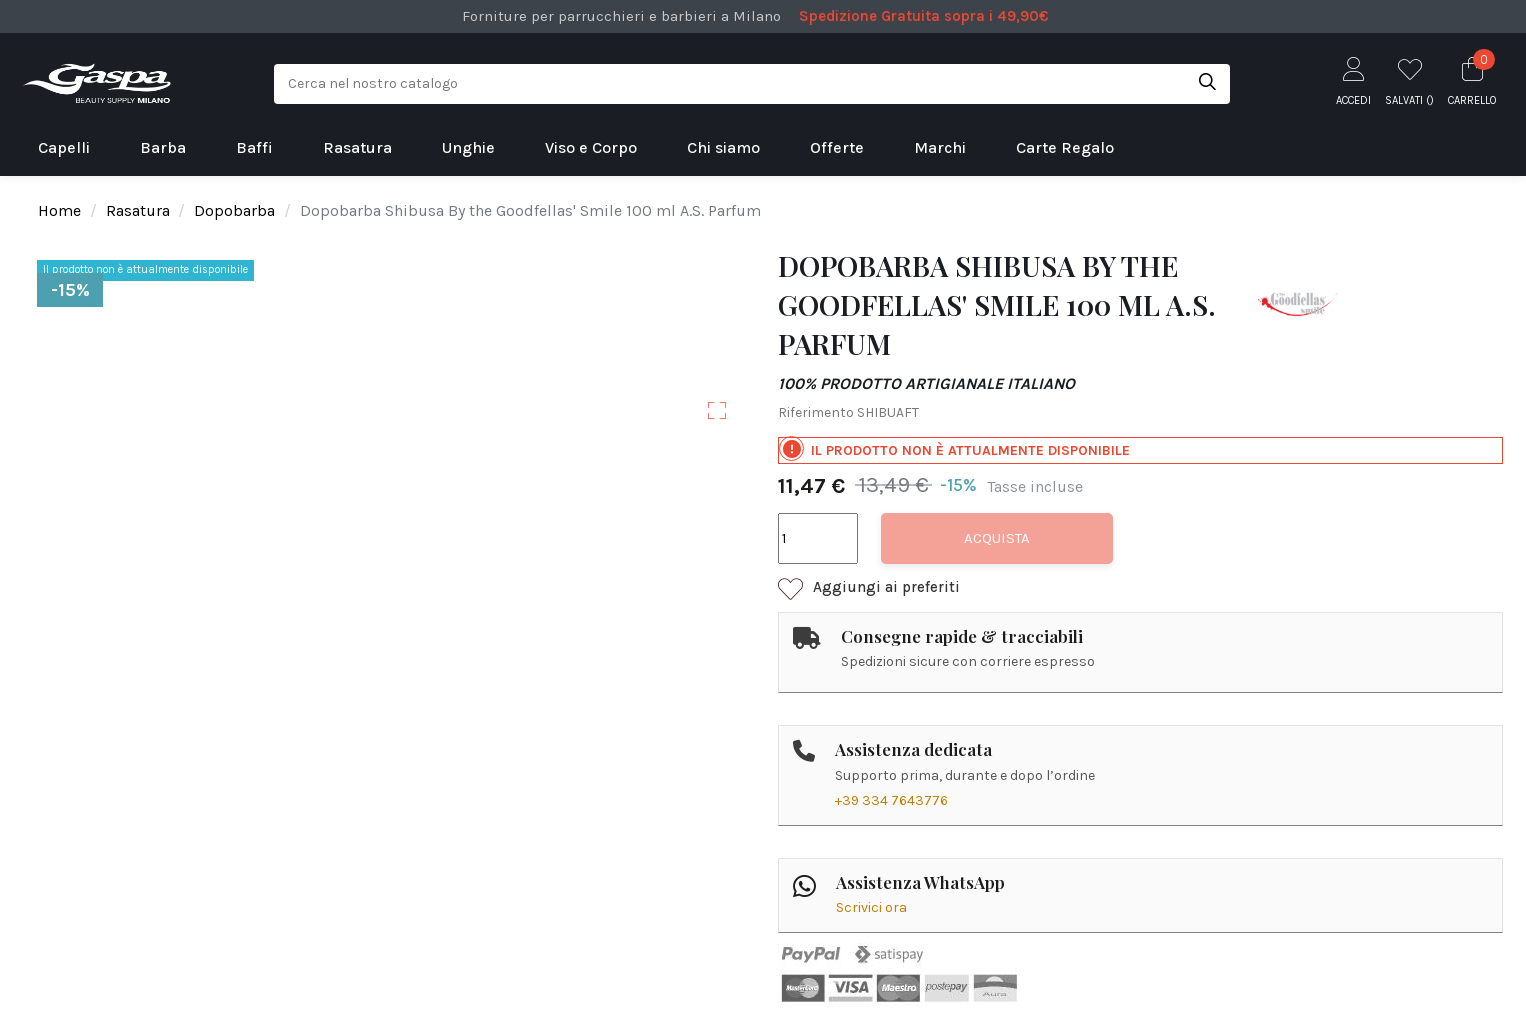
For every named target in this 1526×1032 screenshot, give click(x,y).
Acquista (997, 538)
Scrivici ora (871, 907)
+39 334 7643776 (891, 800)
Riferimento (816, 412)
